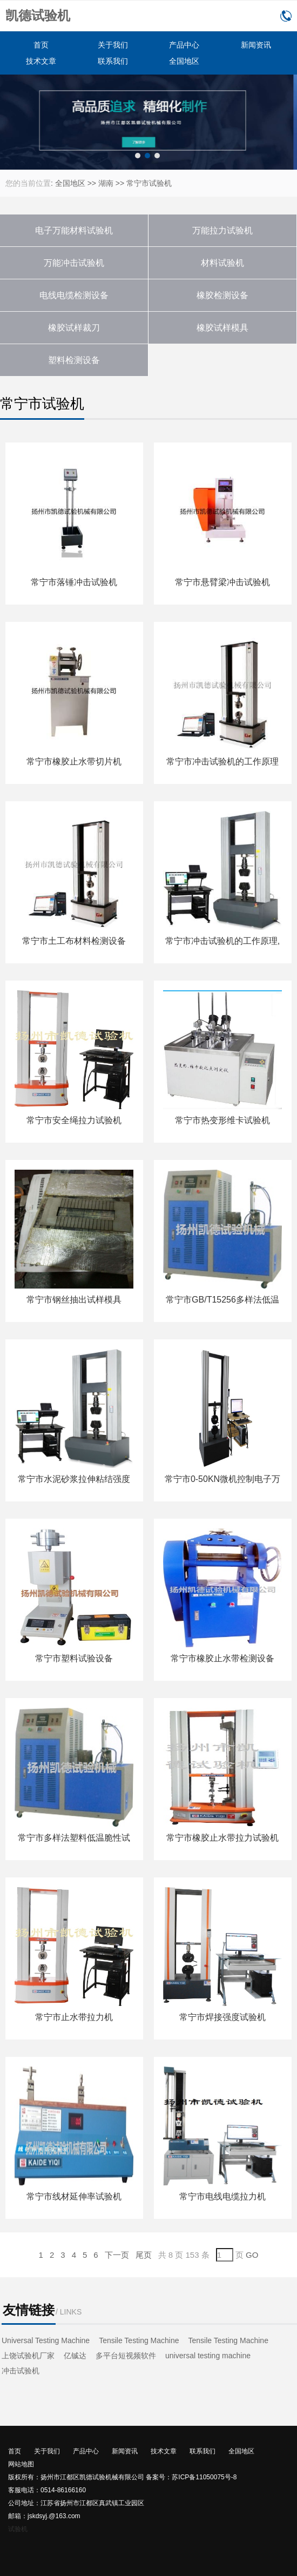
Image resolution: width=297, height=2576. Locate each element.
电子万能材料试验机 (74, 230)
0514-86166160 (286, 15)
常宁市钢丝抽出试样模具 (74, 1299)
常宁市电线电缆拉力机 (222, 2196)
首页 (41, 45)
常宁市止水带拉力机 (74, 2017)
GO (252, 2254)
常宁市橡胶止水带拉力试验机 (222, 1837)
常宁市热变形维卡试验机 (222, 1120)
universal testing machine (208, 2355)
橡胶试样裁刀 (74, 327)
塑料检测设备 (74, 360)
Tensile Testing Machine (139, 2340)
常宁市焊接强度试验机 (222, 2017)
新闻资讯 (256, 45)
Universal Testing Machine (46, 2340)
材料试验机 (222, 262)
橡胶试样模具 (222, 327)
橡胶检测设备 (222, 295)
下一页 (117, 2254)
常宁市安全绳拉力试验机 (74, 1120)
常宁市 (137, 183)
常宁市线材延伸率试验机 (74, 2196)
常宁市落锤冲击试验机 (74, 582)
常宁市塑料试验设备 (74, 1658)
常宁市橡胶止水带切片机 (74, 761)
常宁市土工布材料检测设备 (74, 940)
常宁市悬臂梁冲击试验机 (222, 582)
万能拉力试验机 (222, 230)
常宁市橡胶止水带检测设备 (222, 1658)
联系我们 (113, 61)
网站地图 (21, 2464)
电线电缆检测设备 (74, 295)
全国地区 (184, 61)
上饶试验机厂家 (28, 2355)
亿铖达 (75, 2355)
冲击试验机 (20, 2370)
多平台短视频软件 (126, 2355)
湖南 (105, 183)
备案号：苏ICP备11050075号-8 (191, 2477)
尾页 (144, 2254)
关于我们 (113, 45)
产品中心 (184, 45)
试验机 (18, 2529)
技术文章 (41, 61)
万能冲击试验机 (74, 262)
